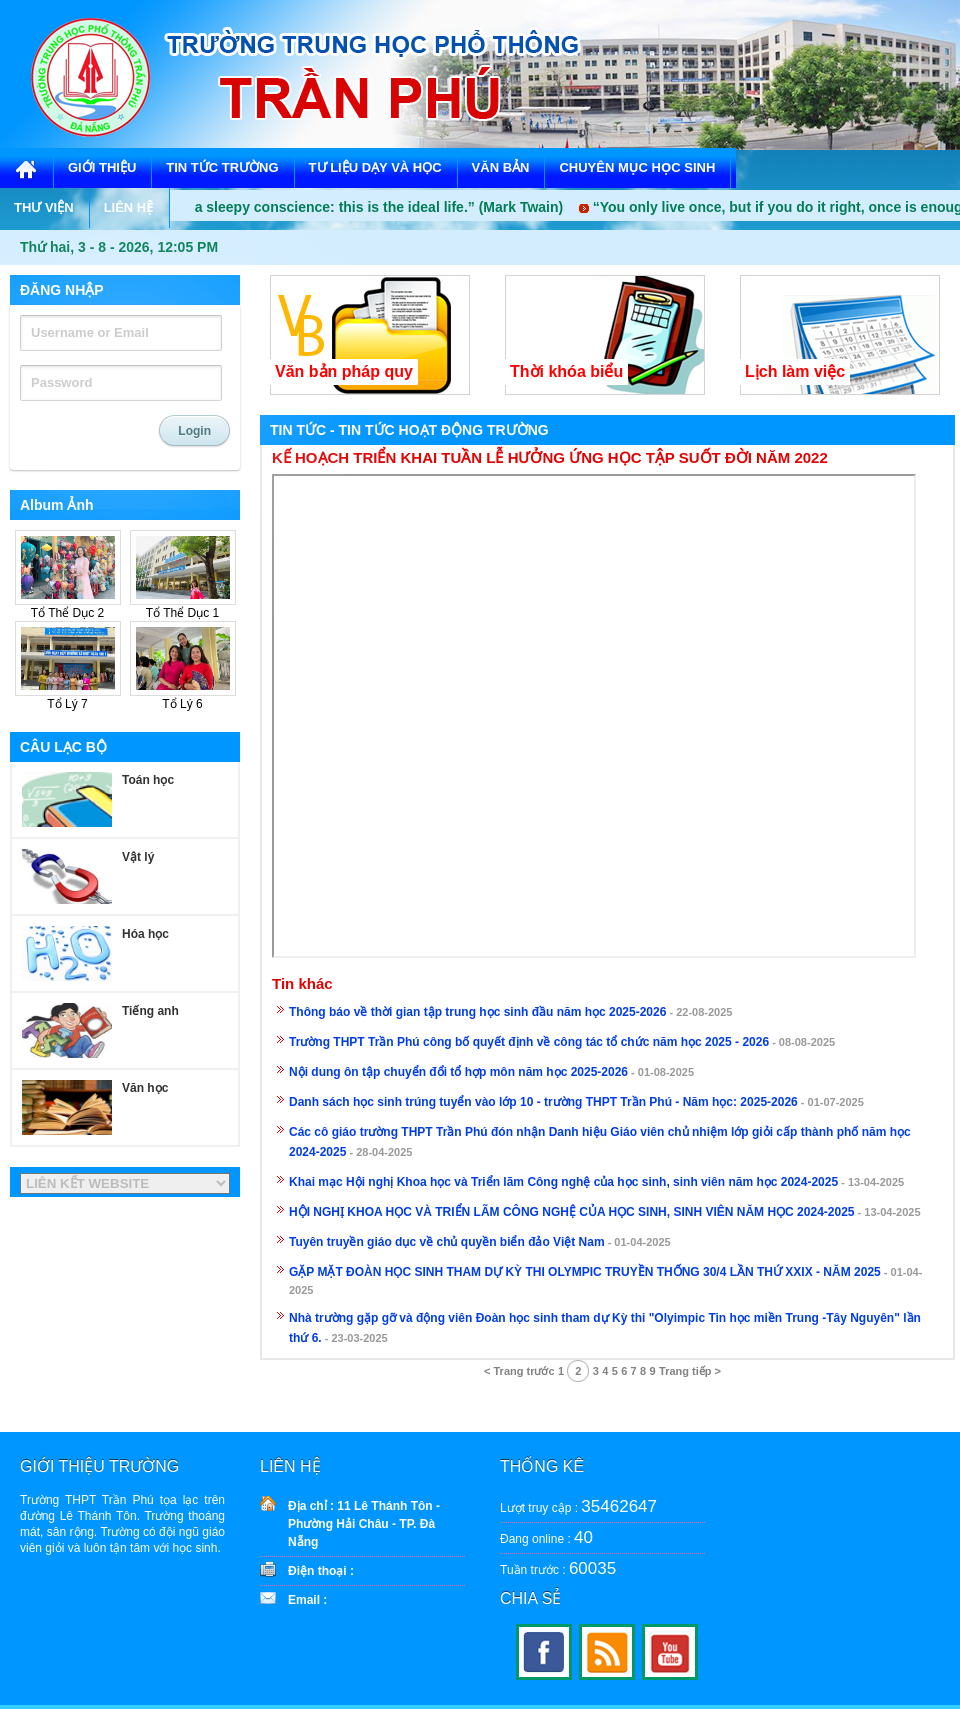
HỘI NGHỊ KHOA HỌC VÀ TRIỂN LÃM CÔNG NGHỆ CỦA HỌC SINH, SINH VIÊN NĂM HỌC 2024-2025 (572, 1212)
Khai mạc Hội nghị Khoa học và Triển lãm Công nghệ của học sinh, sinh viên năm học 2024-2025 (563, 1182)
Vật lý (138, 857)
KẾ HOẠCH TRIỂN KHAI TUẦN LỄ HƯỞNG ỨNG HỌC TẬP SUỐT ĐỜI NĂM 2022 (550, 458)
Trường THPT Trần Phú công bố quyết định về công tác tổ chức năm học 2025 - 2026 (529, 1042)
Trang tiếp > (690, 1371)
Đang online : (546, 1537)
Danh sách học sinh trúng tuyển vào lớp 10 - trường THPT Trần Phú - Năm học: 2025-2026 (543, 1102)
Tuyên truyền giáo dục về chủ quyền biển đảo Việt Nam (447, 1242)
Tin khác (302, 984)
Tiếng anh (150, 1011)
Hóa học (145, 934)
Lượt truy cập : (578, 1506)
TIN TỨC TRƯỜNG (222, 167)
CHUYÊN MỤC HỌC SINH (637, 167)
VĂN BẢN (501, 167)
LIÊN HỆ (129, 207)
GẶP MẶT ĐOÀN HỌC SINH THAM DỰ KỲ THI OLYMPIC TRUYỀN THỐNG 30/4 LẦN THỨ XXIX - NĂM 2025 (585, 1272)
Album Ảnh (57, 505)
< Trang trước (519, 1371)
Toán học (148, 780)
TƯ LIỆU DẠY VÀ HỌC (375, 167)
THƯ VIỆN (44, 207)
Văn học (145, 1088)
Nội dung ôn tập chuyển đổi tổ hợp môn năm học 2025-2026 (458, 1072)
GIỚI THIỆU (102, 167)
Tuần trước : (558, 1568)
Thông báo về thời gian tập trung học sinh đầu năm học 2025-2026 (477, 1012)
